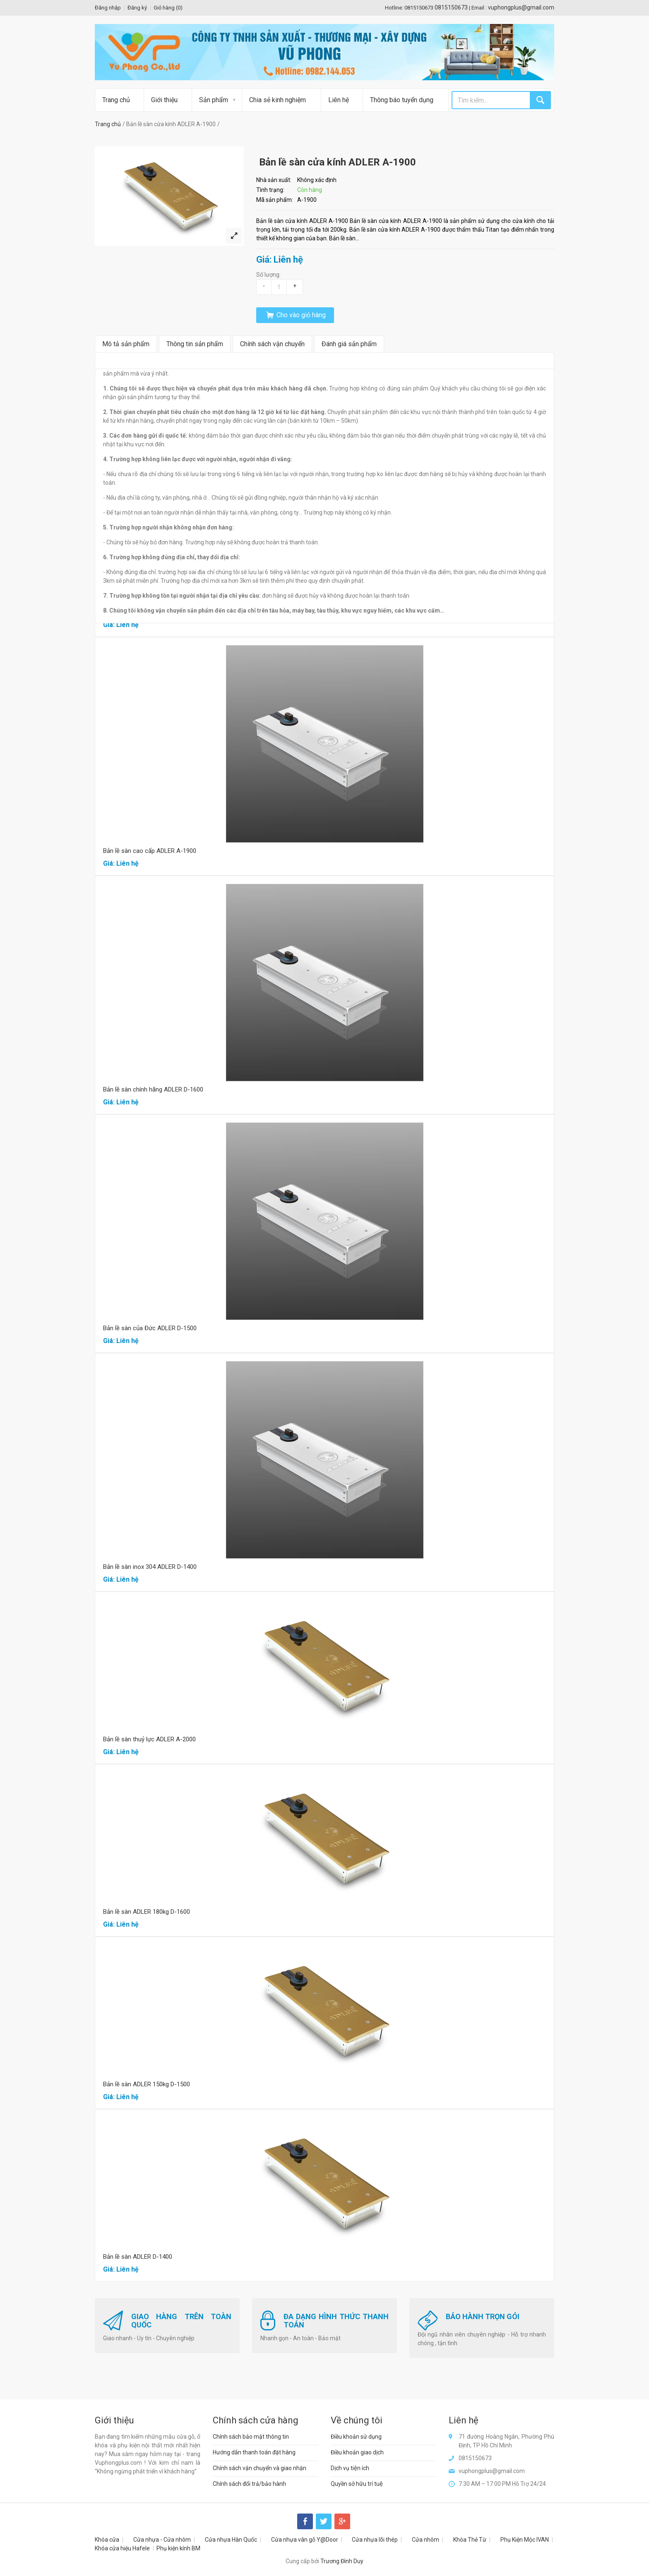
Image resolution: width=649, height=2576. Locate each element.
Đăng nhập (108, 8)
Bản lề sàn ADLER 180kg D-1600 (146, 1911)
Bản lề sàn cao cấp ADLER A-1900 (149, 851)
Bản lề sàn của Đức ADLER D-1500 (150, 1328)
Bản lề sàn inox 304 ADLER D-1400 (150, 1566)
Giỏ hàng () (168, 8)
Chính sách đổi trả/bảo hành (249, 2483)
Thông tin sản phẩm (194, 344)
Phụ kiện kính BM (178, 2548)
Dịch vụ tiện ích (350, 2468)
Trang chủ (116, 100)
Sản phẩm (213, 100)
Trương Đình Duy (341, 2561)
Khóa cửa (107, 2539)
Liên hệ (338, 100)
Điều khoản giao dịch (357, 2452)
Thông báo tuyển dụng (401, 100)
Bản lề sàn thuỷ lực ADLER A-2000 (149, 1739)
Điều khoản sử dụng (356, 2436)
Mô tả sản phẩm (125, 344)
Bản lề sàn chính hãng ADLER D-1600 (153, 1089)
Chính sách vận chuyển (272, 344)
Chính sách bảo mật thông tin (251, 2436)
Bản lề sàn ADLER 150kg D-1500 (146, 2084)
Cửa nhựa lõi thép (375, 2539)
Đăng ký (137, 8)
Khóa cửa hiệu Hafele (122, 2548)
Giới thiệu (164, 100)
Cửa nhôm (425, 2539)
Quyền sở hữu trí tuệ (357, 2483)
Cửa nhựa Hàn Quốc (231, 2539)
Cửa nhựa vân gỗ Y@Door (304, 2539)
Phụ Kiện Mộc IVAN (524, 2539)
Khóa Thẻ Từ (469, 2539)
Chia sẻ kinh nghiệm (277, 100)
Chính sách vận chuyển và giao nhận (259, 2468)
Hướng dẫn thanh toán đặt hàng (254, 2452)
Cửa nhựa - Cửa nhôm (162, 2539)
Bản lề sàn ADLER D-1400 (137, 2256)
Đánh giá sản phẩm (349, 344)
